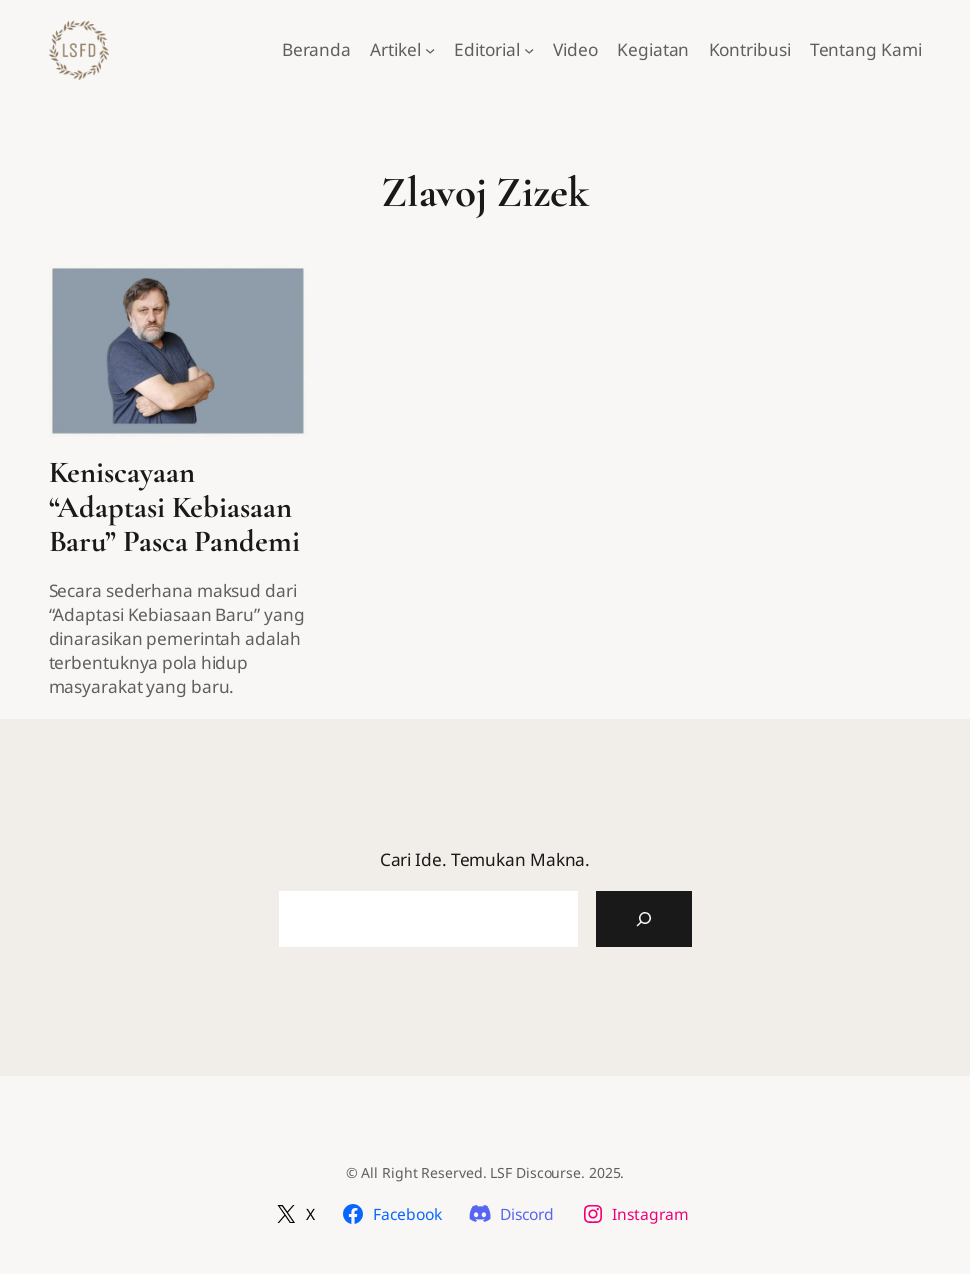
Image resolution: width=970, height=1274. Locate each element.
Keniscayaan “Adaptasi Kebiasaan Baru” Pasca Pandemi (174, 507)
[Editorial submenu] (529, 50)
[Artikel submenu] (430, 50)
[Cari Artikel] (644, 919)
